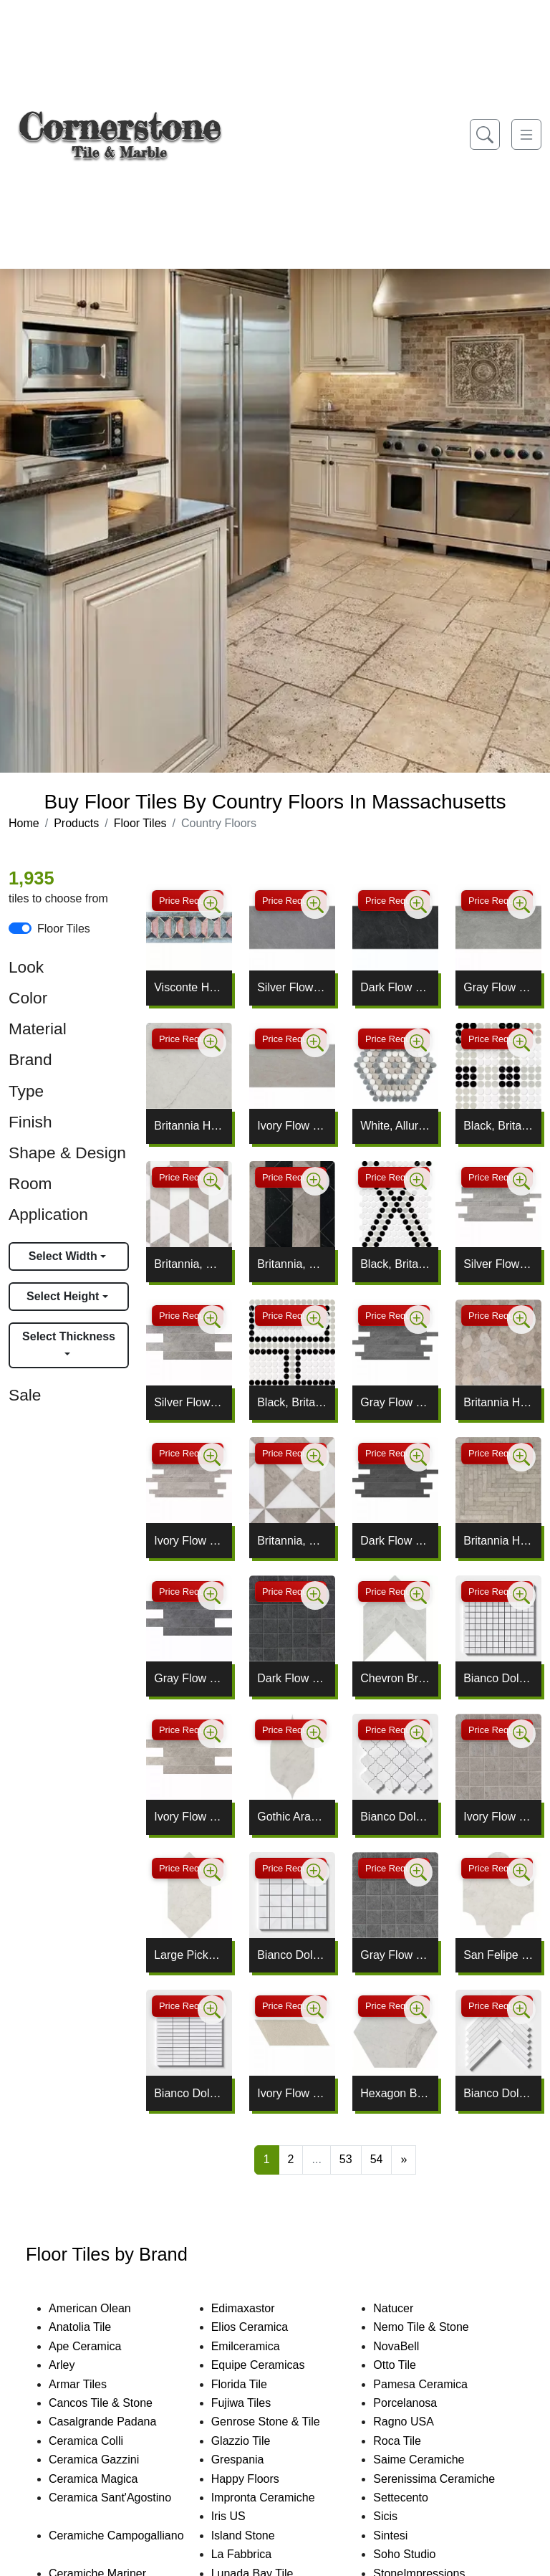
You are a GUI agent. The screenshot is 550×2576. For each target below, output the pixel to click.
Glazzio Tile (255, 2441)
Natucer (407, 2308)
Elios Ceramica (264, 2327)
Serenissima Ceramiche (448, 2479)
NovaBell (410, 2346)
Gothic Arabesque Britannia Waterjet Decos (292, 1817)
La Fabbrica (255, 2554)
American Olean (104, 2308)
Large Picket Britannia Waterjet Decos (189, 1955)
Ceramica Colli (98, 2441)
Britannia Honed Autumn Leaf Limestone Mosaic (498, 1402)
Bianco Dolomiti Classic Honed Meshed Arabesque (395, 1817)
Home (24, 823)
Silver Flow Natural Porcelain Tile (292, 987)
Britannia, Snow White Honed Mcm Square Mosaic (292, 1541)
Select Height (64, 1296)
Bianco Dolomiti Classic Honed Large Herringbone (498, 2093)
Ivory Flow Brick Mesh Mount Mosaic (189, 1817)
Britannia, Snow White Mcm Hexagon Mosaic (189, 1264)
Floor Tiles (140, 823)
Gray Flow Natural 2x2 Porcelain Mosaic (395, 1955)
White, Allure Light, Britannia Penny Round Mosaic (395, 1126)
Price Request (187, 900)
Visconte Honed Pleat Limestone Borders (189, 987)
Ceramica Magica (107, 2479)
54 (376, 2159)
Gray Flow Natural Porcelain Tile (498, 987)
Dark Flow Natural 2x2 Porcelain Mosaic (292, 1678)
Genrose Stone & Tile (282, 2421)
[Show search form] (485, 134)
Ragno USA (420, 2421)
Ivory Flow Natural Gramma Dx (292, 2093)
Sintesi (404, 2535)
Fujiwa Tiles (255, 2403)
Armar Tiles (92, 2384)
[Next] (403, 2159)
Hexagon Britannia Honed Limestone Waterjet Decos (395, 2093)
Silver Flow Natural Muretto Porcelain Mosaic (498, 1264)
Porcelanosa (419, 2403)
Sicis (399, 2516)
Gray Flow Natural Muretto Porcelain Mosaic (395, 1402)
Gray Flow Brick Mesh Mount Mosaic (189, 1678)
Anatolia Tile (94, 2327)
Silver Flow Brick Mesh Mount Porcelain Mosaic (189, 1402)
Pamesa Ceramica (437, 2384)
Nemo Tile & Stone (432, 2327)
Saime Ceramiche (433, 2459)
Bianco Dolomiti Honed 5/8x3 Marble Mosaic (189, 2093)
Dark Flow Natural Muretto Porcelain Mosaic (395, 1541)
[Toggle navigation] (526, 134)
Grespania (251, 2459)
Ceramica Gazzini (106, 2459)
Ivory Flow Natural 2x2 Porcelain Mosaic (498, 1817)
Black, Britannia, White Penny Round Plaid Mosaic (498, 1126)
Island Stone (257, 2535)
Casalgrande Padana (117, 2421)
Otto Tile (408, 2365)
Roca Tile (411, 2441)
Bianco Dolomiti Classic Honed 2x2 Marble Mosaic (292, 1955)
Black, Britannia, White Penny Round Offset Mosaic (292, 1402)
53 (345, 2159)
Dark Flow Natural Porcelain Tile (395, 987)
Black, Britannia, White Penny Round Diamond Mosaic (395, 1264)
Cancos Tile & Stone (117, 2403)
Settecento (414, 2497)
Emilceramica (260, 2346)
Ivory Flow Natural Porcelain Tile (292, 1126)
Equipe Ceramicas (272, 2365)
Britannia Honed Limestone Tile (189, 1126)
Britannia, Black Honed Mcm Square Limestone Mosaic (292, 1264)
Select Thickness (68, 1336)
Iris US (242, 2516)
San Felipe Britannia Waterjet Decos (498, 1955)
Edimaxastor (257, 2308)
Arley (78, 2365)
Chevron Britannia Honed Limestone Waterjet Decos (395, 1678)
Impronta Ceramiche (277, 2497)
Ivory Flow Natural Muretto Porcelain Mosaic (189, 1541)
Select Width (64, 1256)
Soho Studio (420, 2554)
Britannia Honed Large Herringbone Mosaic (498, 1541)
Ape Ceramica (102, 2346)
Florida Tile (253, 2384)
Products (76, 823)
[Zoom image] (212, 904)
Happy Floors (261, 2479)
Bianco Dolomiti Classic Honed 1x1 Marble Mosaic (498, 1678)
